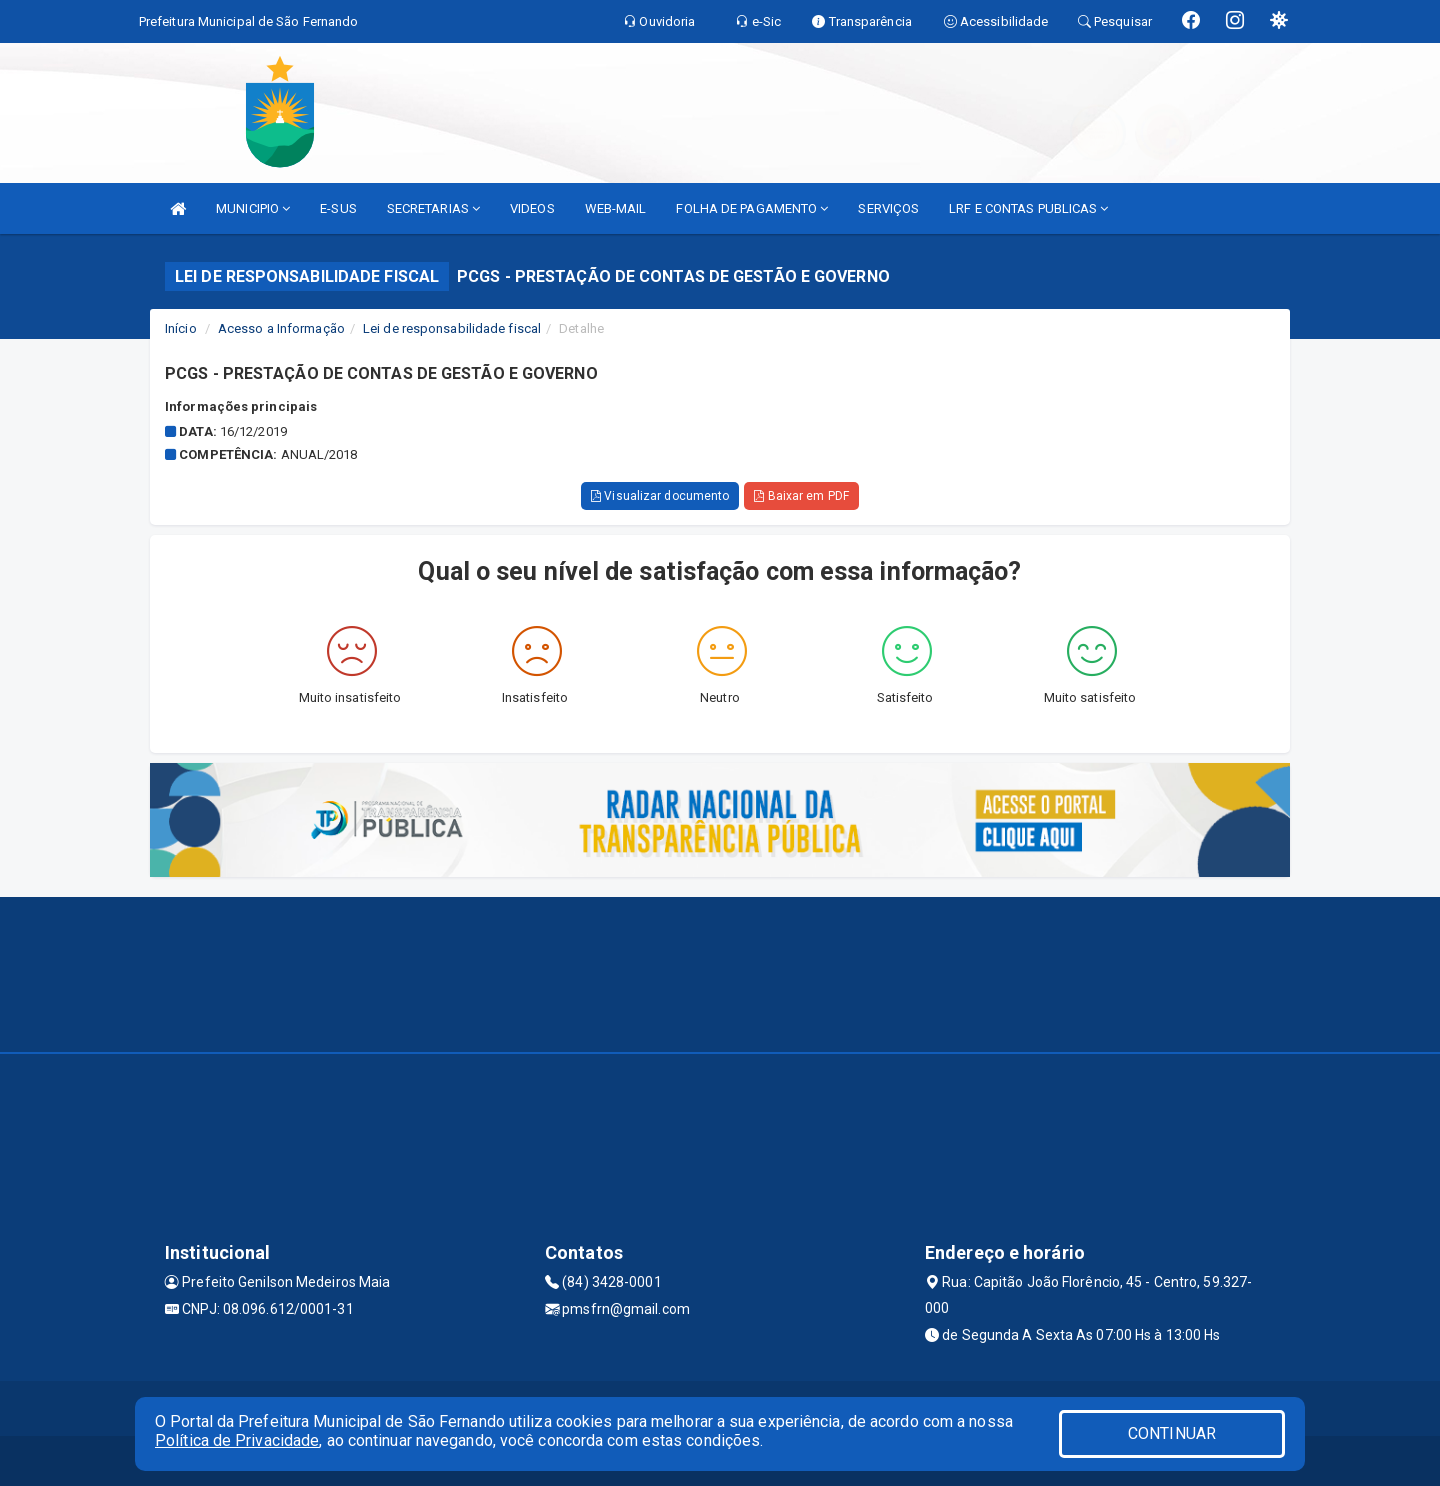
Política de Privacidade (237, 1440)
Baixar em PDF (801, 496)
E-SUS (338, 208)
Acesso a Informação (281, 328)
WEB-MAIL (616, 208)
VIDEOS (532, 208)
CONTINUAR (1172, 1433)
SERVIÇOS (888, 208)
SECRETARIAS (433, 208)
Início (181, 328)
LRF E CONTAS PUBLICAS (1028, 208)
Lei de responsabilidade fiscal (452, 328)
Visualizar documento (660, 496)
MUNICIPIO (253, 208)
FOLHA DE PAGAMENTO (752, 208)
